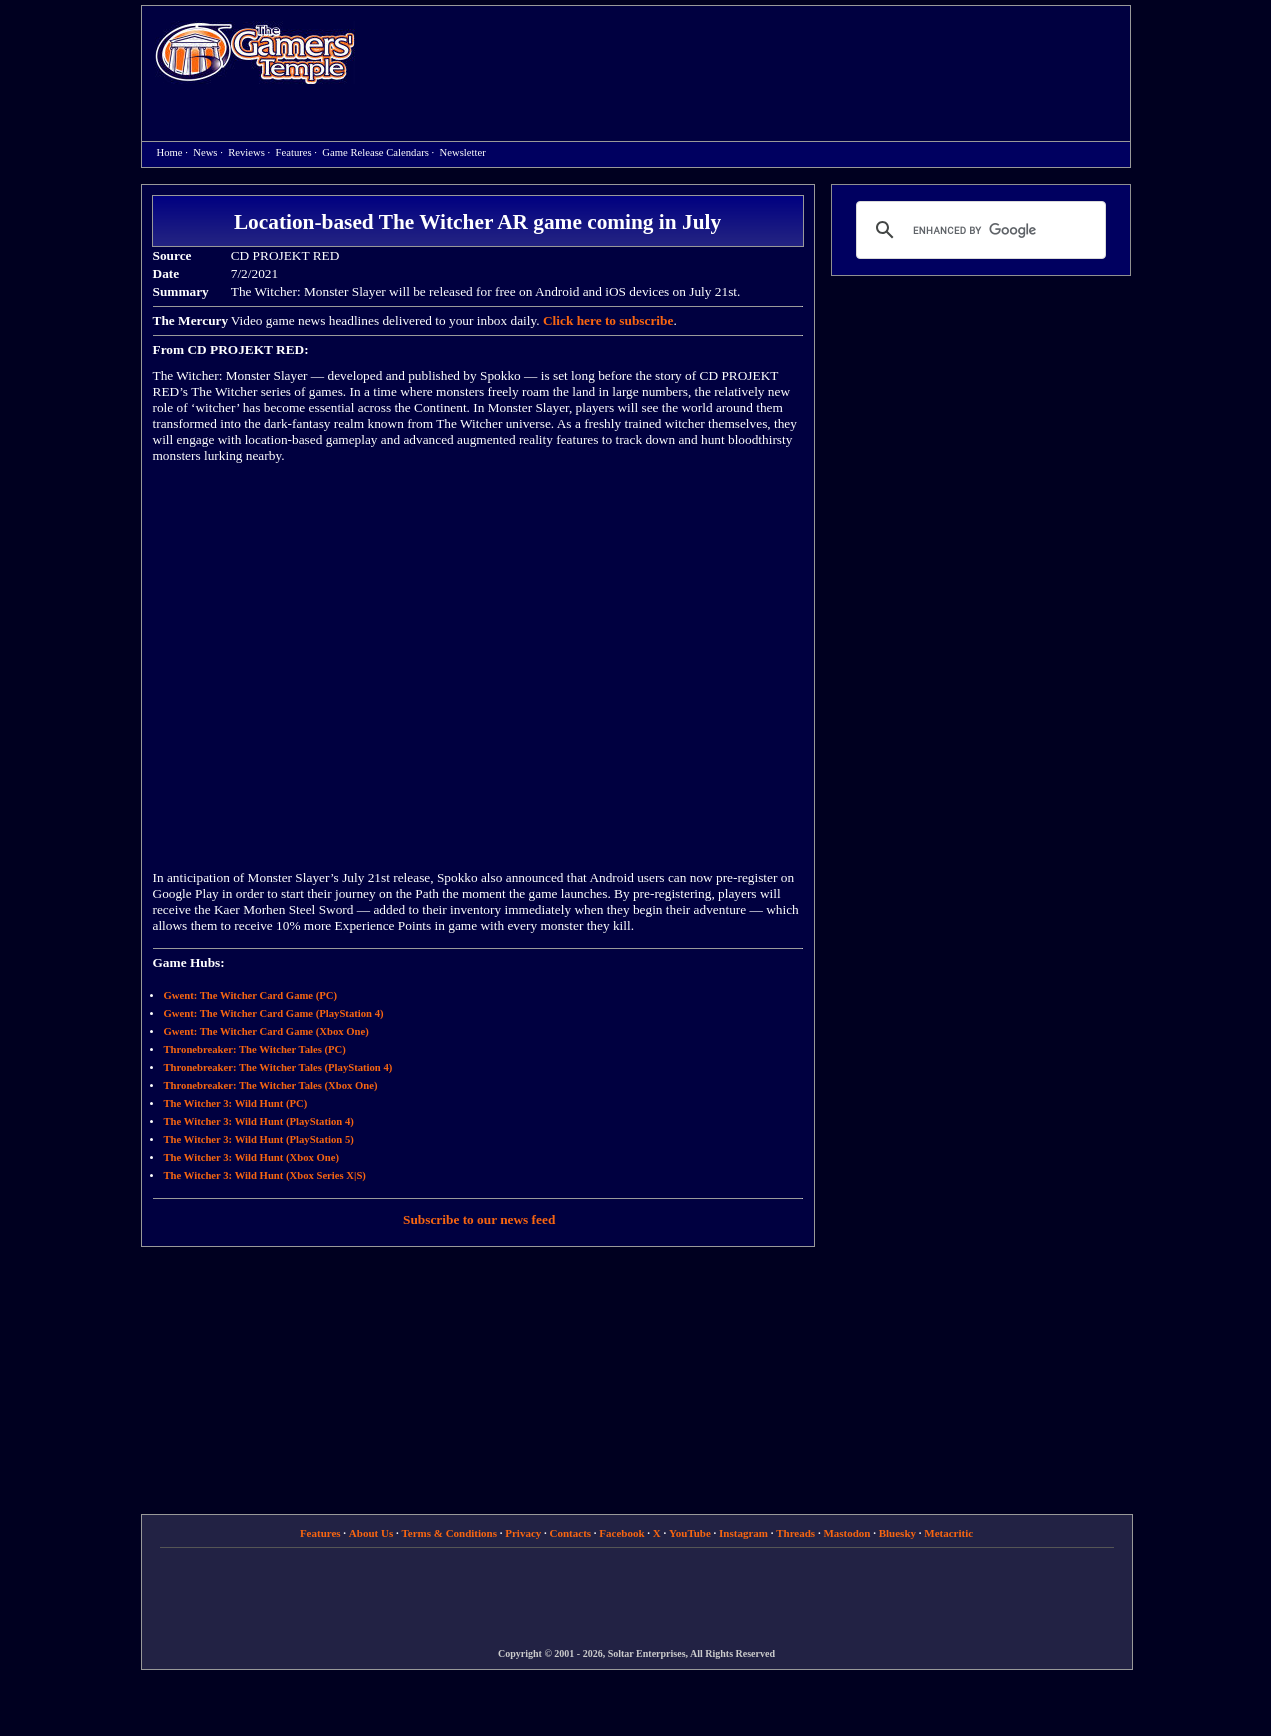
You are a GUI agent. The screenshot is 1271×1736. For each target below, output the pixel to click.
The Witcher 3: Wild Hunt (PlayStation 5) (259, 1139)
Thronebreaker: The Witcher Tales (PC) (255, 1049)
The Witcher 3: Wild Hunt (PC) (236, 1103)
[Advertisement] (753, 56)
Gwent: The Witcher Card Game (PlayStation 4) (274, 1013)
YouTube (690, 1533)
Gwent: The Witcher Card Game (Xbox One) (266, 1031)
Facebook (621, 1533)
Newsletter (463, 152)
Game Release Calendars (375, 152)
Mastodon (846, 1533)
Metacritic (948, 1533)
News (205, 152)
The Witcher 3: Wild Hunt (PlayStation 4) (259, 1121)
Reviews (246, 152)
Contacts (571, 1533)
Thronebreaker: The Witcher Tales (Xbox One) (271, 1085)
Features (294, 152)
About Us (371, 1533)
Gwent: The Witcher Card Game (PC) (251, 995)
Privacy (523, 1533)
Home (255, 52)
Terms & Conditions (449, 1533)
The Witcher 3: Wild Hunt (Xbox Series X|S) (265, 1175)
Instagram (743, 1533)
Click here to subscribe (608, 320)
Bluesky (897, 1533)
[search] (978, 230)
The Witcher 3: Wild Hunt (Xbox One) (251, 1157)
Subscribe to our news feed (479, 1219)
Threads (795, 1533)
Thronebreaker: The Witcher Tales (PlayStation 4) (278, 1067)
